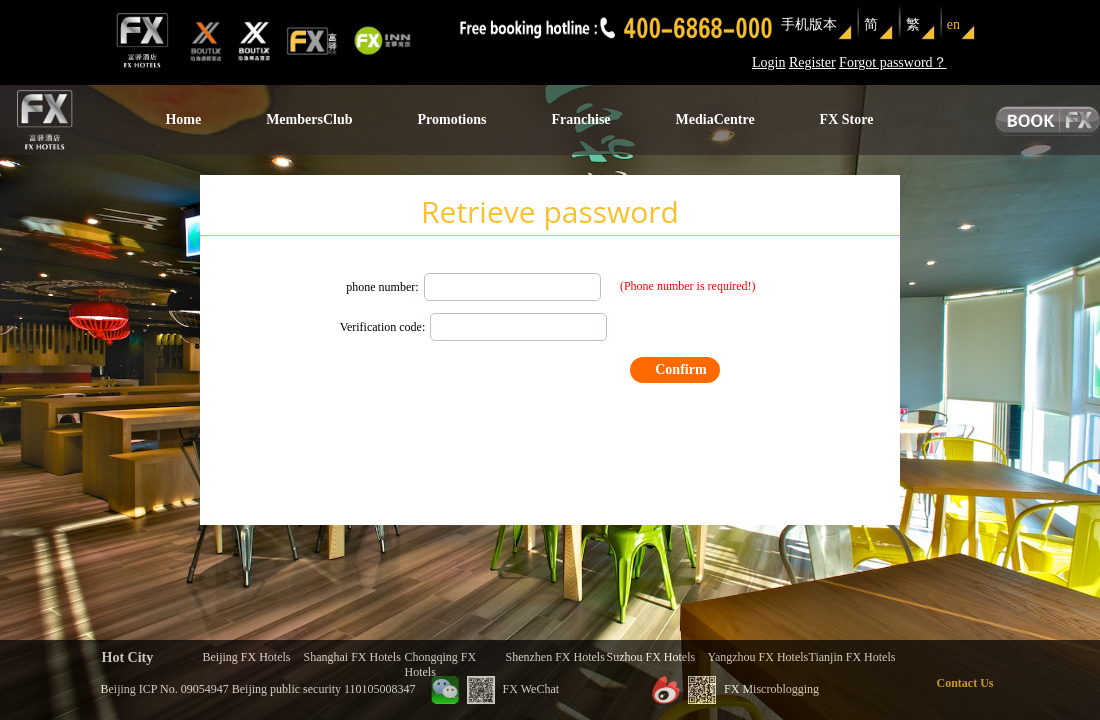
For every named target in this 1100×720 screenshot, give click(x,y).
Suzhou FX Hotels (651, 657)
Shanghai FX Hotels (352, 657)
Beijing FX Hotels (247, 657)
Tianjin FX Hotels (852, 657)
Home (183, 119)
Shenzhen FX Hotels (555, 657)
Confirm (680, 369)
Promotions (451, 119)
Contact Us (965, 683)
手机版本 (809, 24)
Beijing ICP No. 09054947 (165, 689)
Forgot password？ (892, 62)
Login (768, 62)
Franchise (580, 119)
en (953, 24)
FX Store (847, 119)
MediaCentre (715, 119)
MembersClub (309, 119)
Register (812, 62)
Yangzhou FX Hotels (758, 657)
